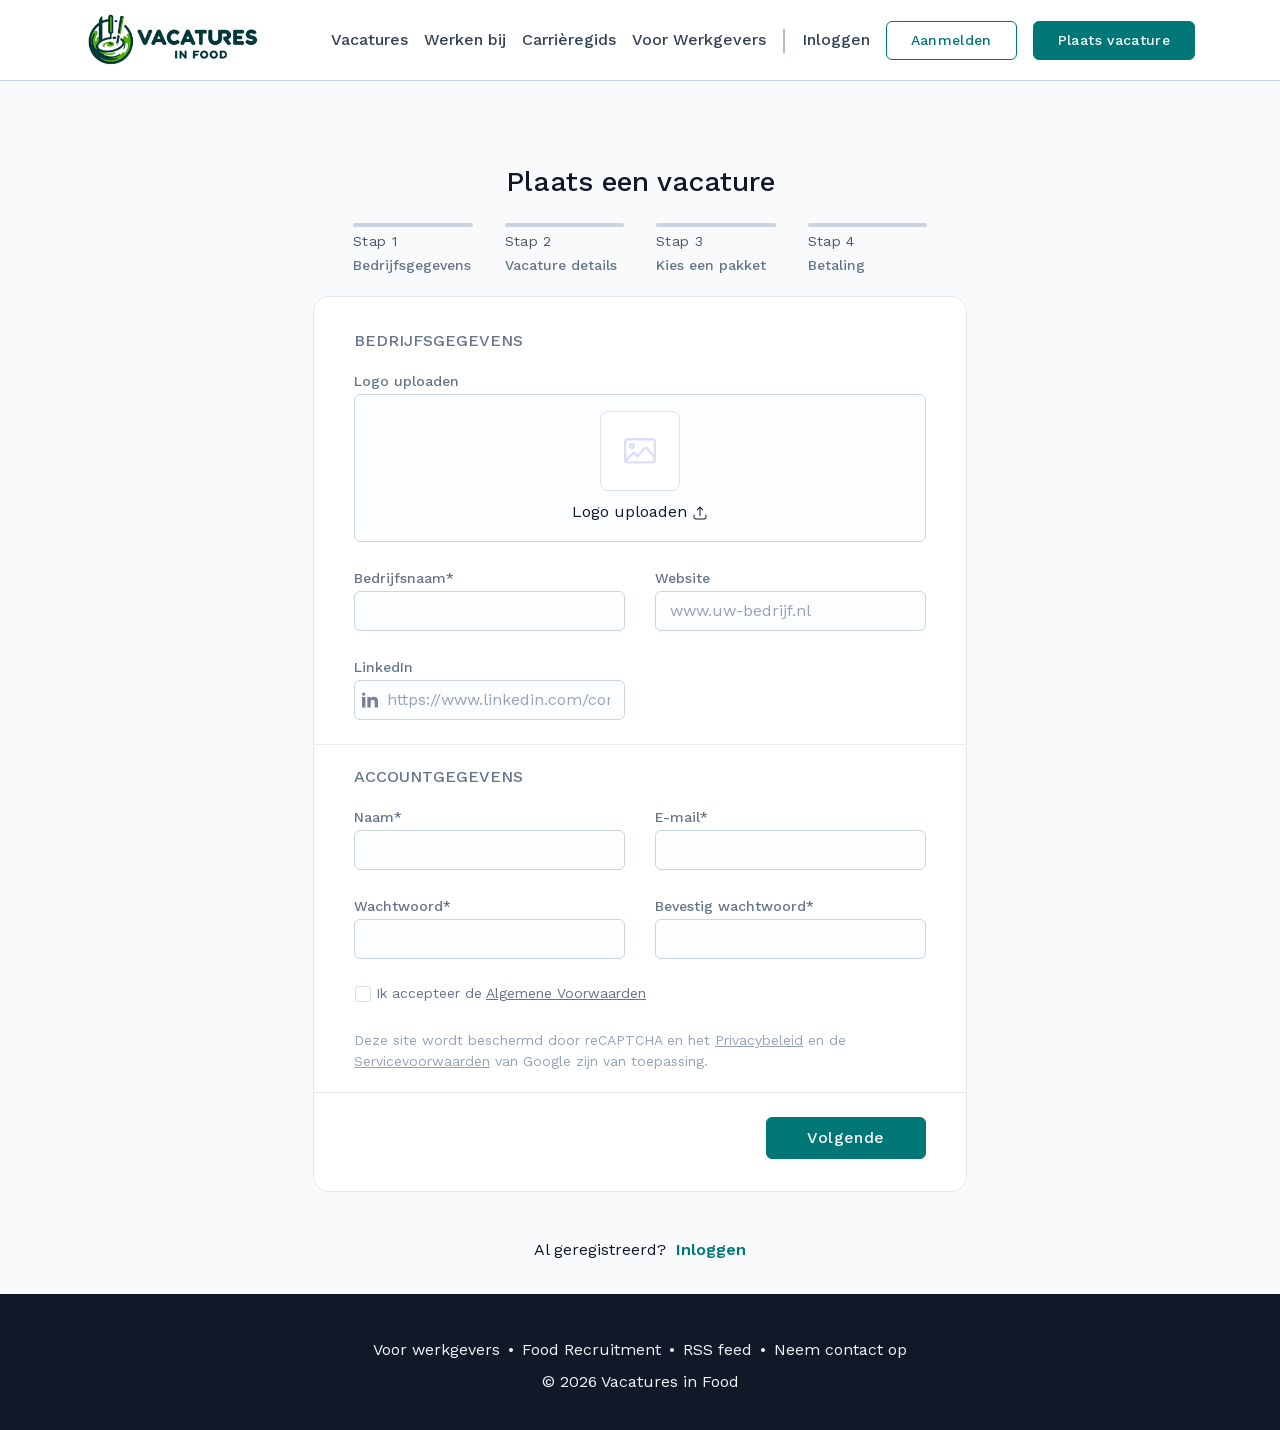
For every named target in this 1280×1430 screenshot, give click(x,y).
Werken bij (465, 39)
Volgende (845, 1137)
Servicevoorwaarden (422, 1061)
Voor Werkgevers (699, 39)
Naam (374, 817)
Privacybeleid (759, 1040)
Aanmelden (951, 40)
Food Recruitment (591, 1349)
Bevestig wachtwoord (730, 906)
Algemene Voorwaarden (566, 993)
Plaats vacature (1114, 40)
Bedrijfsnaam (400, 578)
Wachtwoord (398, 906)
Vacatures (369, 39)
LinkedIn (383, 667)
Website (682, 578)
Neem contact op (840, 1349)
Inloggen (836, 39)
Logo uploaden (406, 381)
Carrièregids (569, 39)
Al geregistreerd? (640, 1250)
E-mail (677, 817)
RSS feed (717, 1349)
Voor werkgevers (436, 1349)
